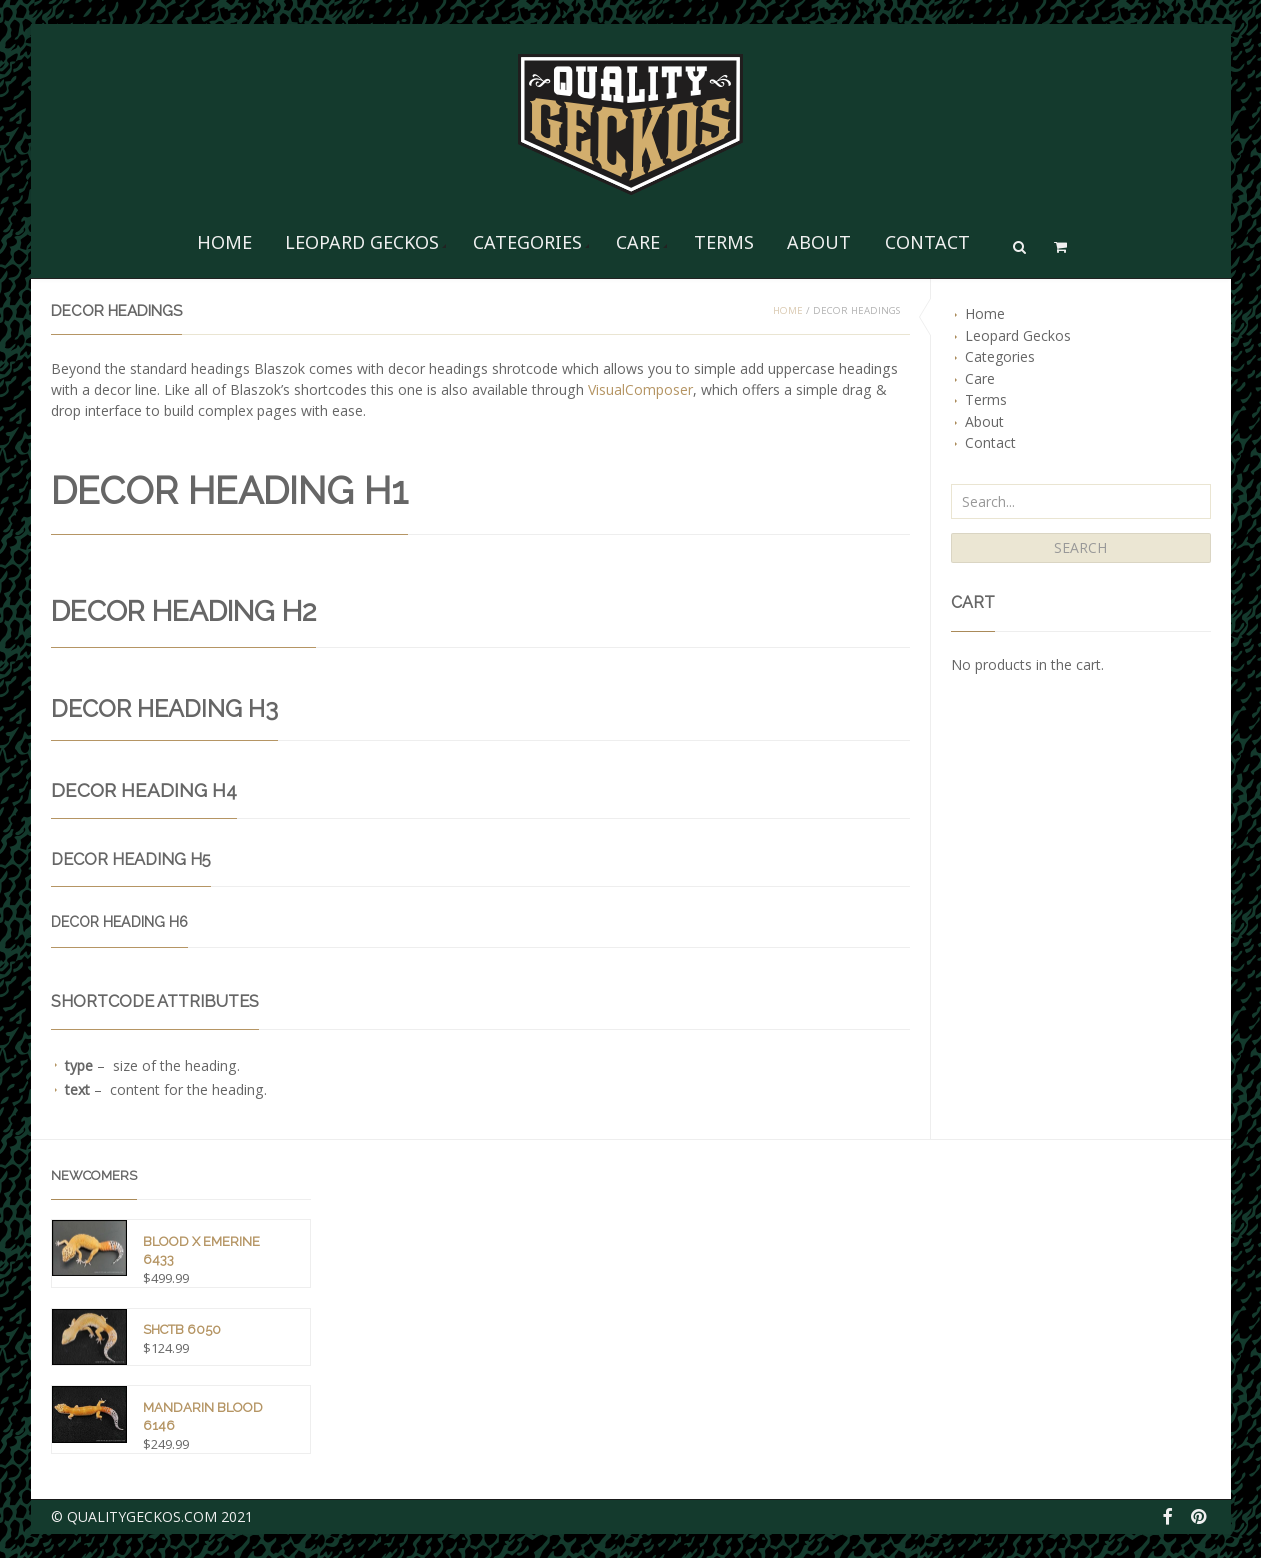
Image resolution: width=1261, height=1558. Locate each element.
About (819, 242)
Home (224, 242)
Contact (927, 242)
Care (638, 242)
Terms (724, 242)
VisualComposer (640, 389)
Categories (527, 242)
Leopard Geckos (362, 242)
